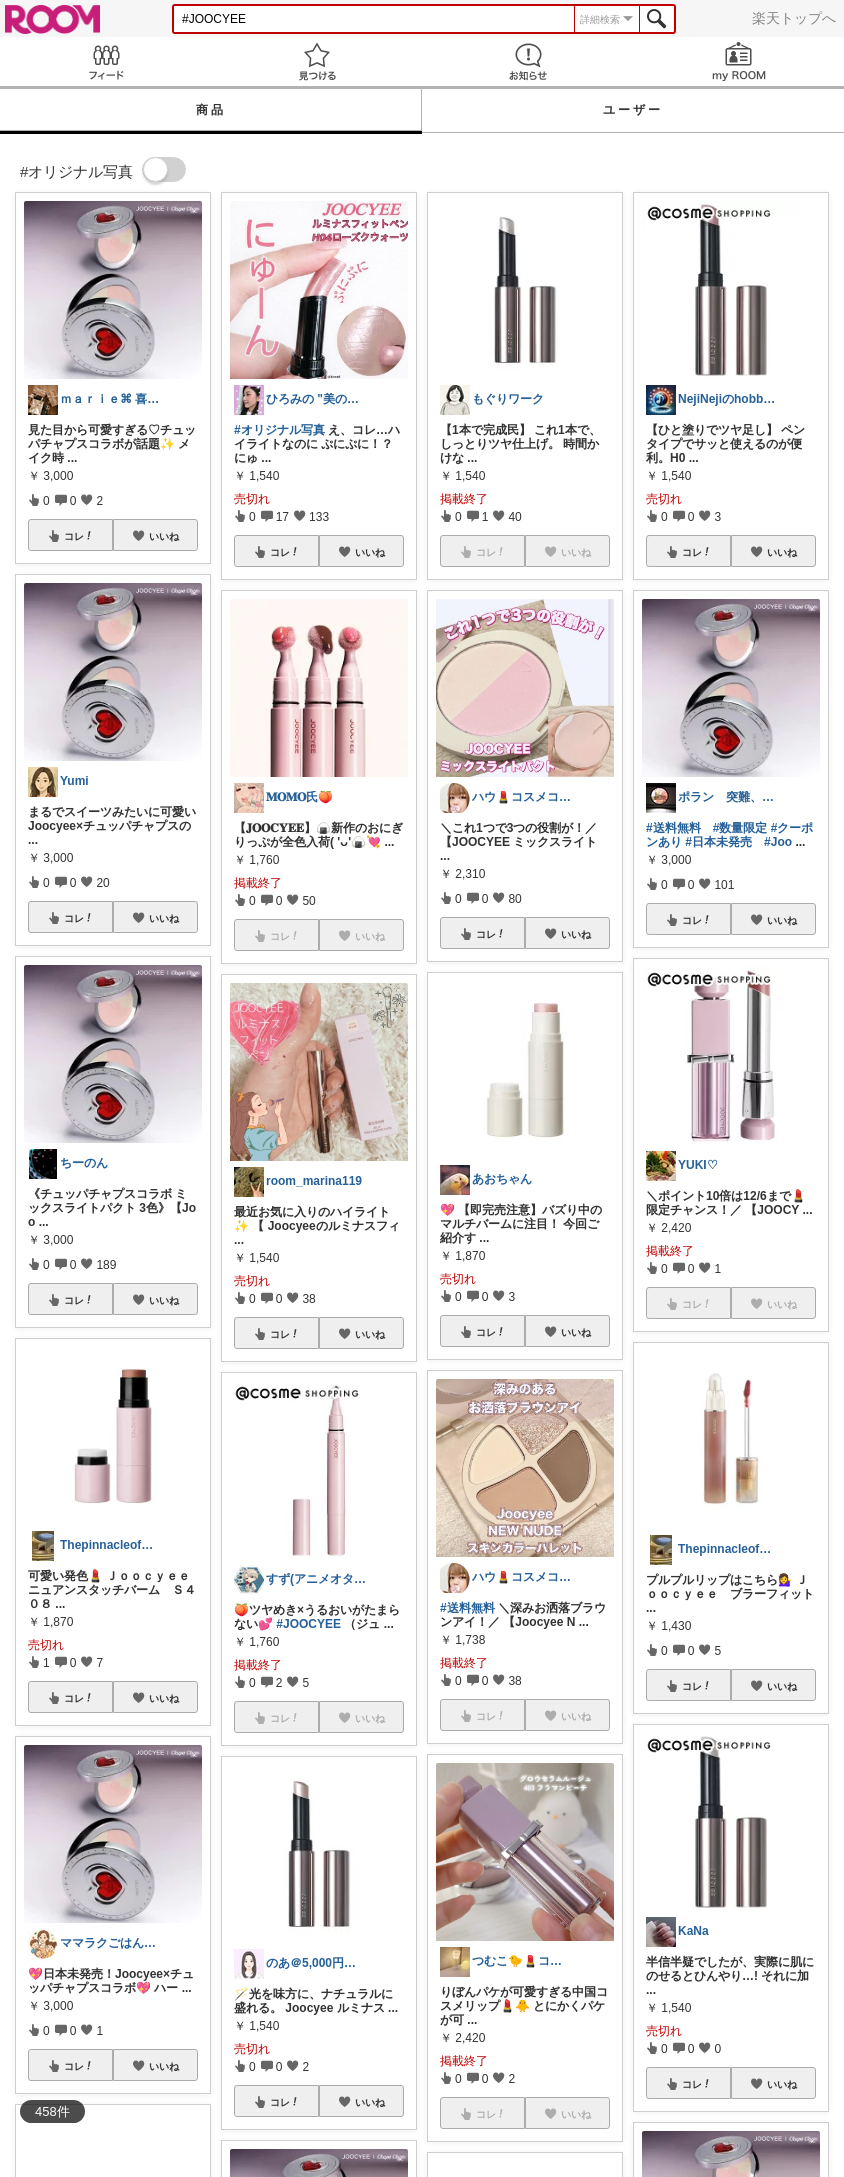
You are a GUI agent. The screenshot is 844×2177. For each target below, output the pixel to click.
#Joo (778, 842)
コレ (79, 536)
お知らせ (527, 61)
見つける (316, 61)
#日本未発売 (718, 842)
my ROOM (738, 61)
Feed (105, 61)
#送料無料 (467, 1608)
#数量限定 (740, 828)
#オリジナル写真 (279, 430)
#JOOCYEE (308, 1624)
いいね (164, 536)
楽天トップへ (794, 18)
